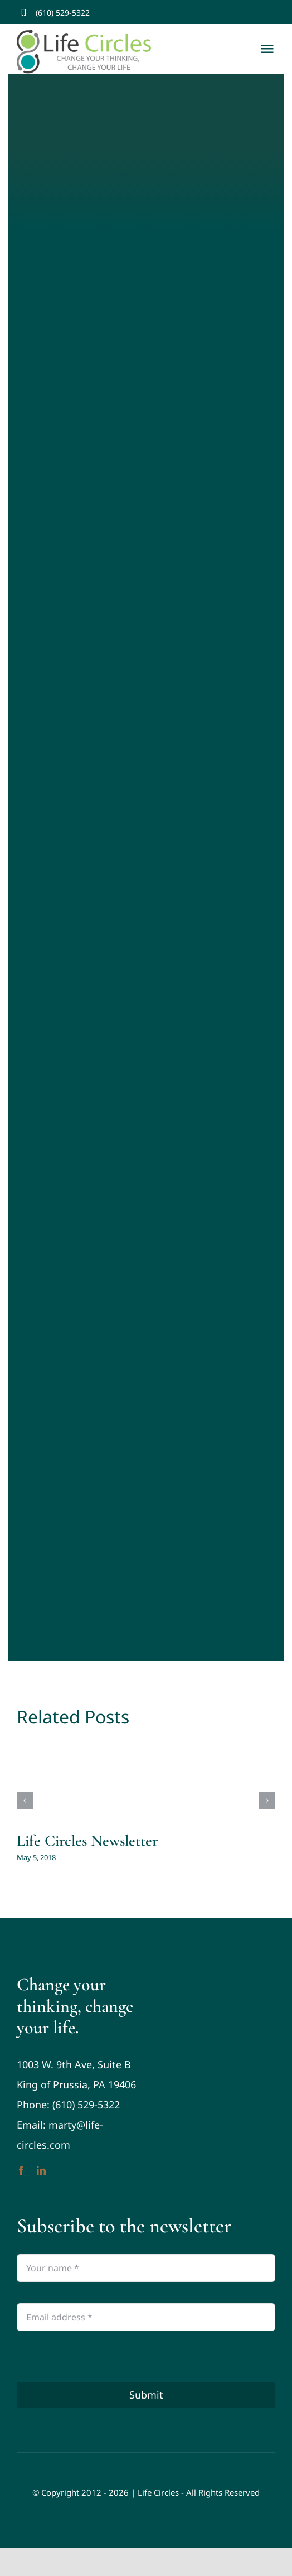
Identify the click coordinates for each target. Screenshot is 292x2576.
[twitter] (253, 12)
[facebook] (235, 12)
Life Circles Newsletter (87, 1840)
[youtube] (271, 12)
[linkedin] (41, 2170)
